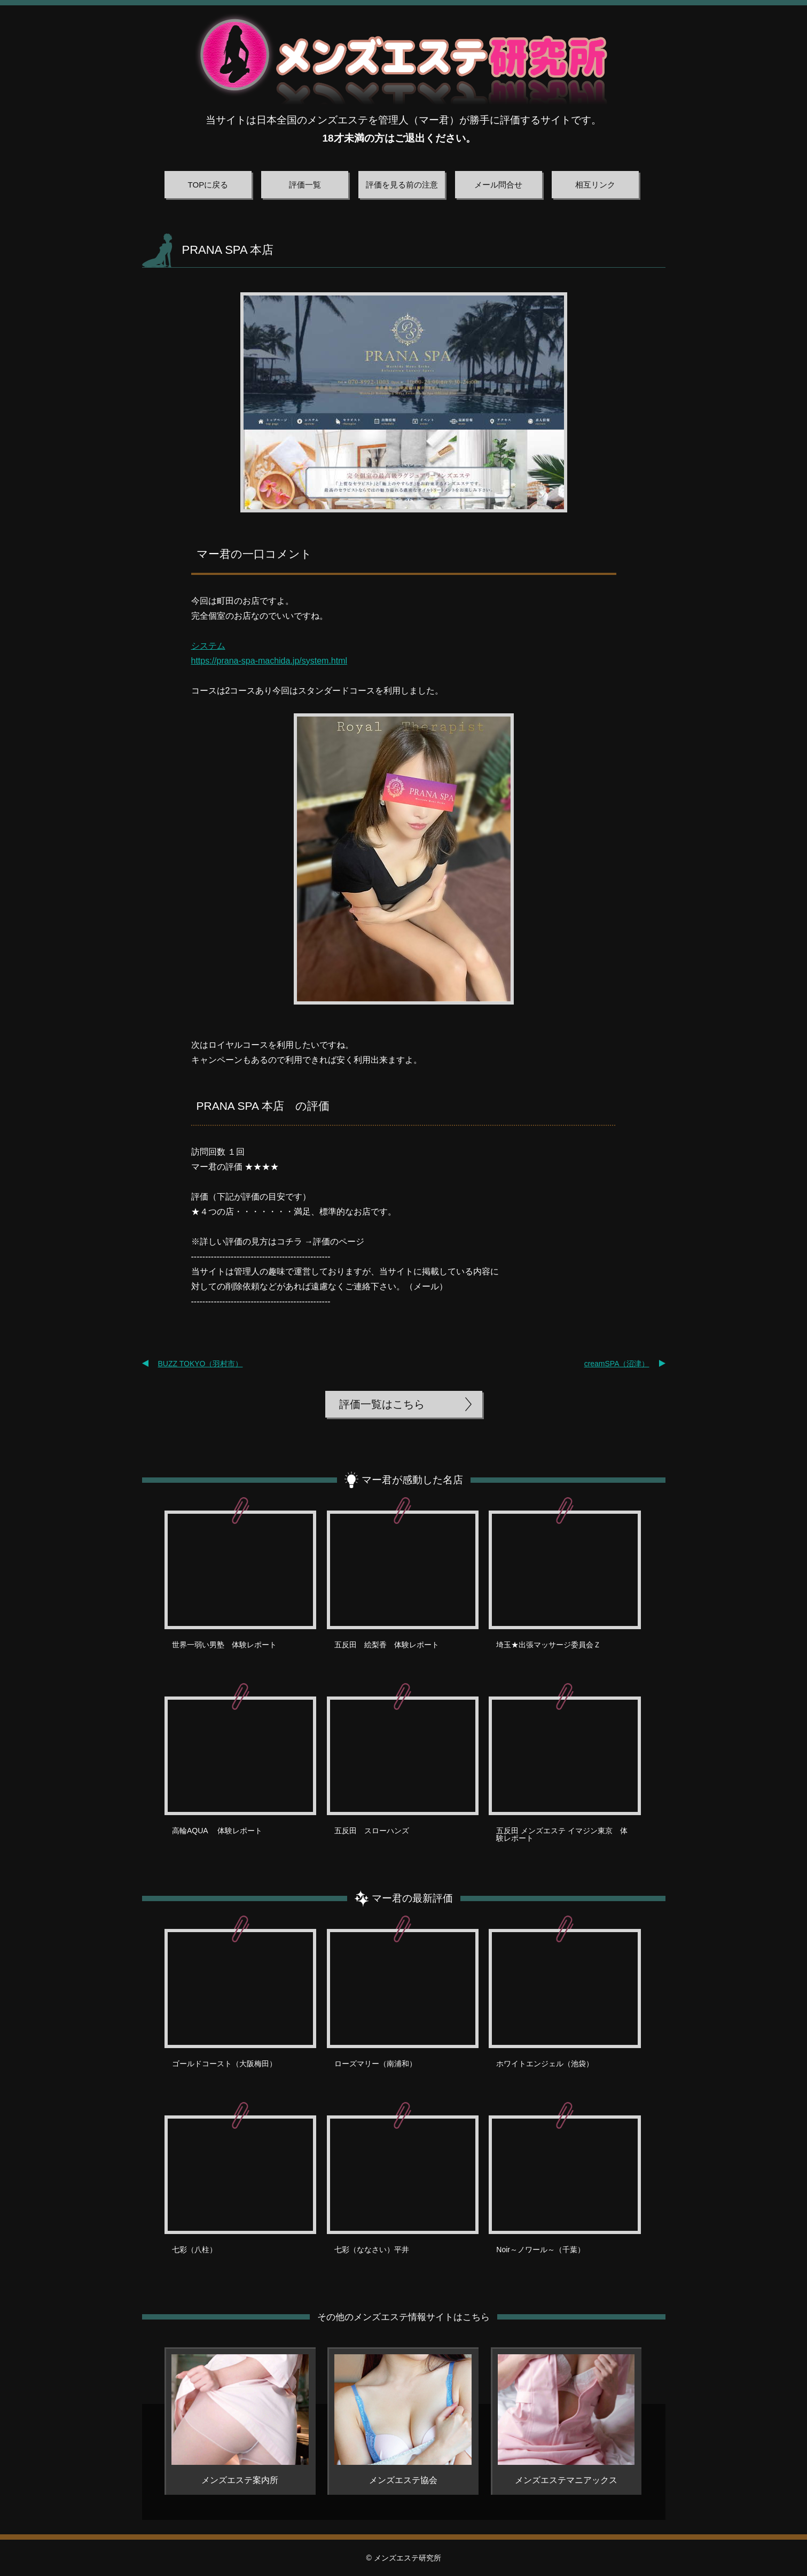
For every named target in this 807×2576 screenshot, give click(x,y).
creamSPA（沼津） (616, 1363)
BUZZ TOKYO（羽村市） (200, 1363)
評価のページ (338, 1241)
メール (426, 1286)
